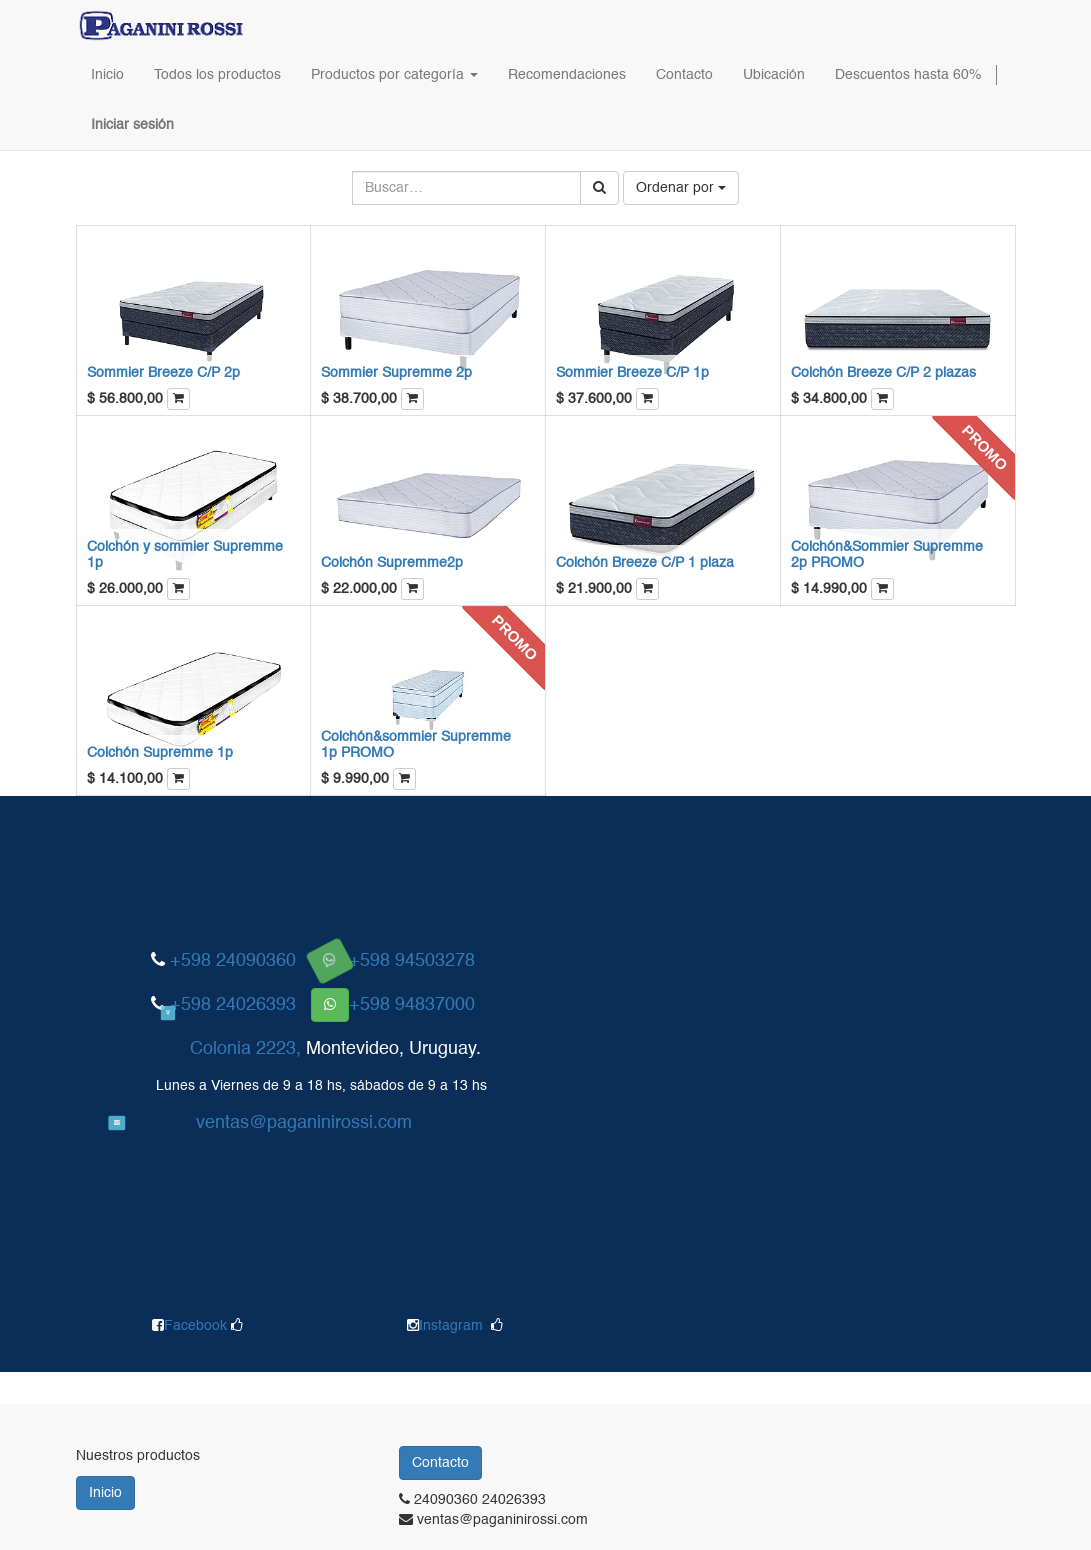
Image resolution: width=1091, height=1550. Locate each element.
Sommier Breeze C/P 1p (632, 373)
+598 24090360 (233, 961)
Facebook (197, 1326)
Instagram (451, 1326)
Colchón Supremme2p (392, 563)
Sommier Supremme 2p (396, 373)
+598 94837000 (412, 1005)
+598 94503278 (412, 961)
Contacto (440, 1463)
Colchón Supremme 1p (160, 753)
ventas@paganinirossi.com (304, 1123)
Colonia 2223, (245, 1049)
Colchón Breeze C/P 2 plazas (883, 373)
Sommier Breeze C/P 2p (163, 373)
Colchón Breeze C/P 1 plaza (645, 563)
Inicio (105, 1493)
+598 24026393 (233, 1005)
